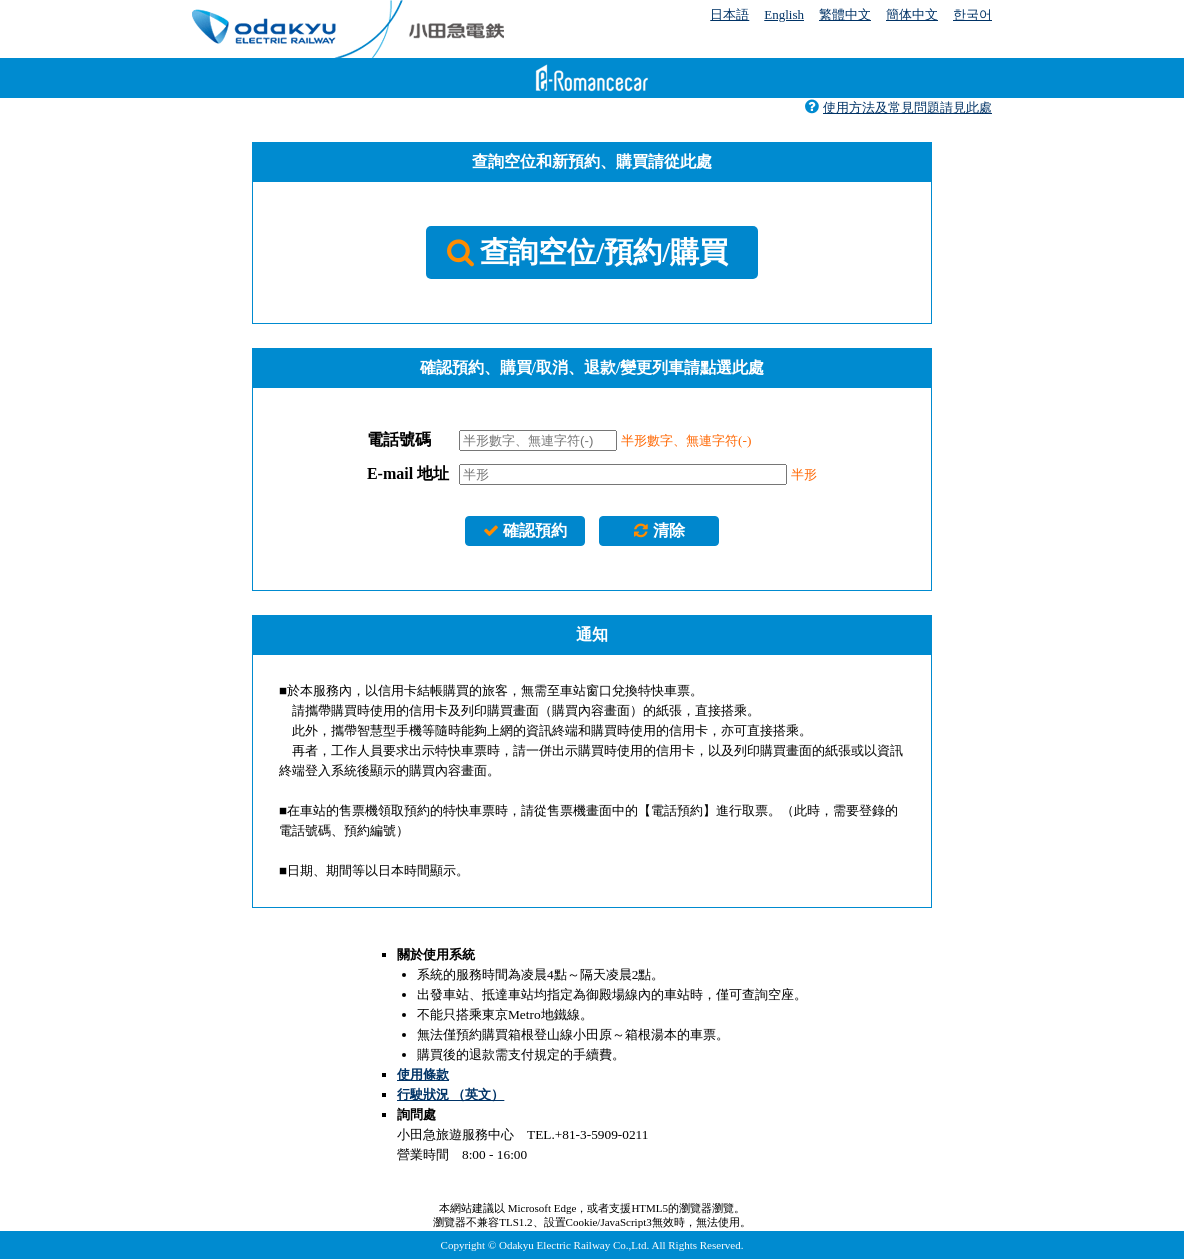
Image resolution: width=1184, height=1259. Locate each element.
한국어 (972, 14)
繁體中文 (845, 14)
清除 (658, 530)
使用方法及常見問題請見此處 (898, 107)
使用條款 (423, 1074)
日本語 (729, 14)
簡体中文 (912, 14)
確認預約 (524, 530)
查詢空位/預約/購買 (587, 252)
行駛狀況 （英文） (450, 1094)
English (784, 14)
